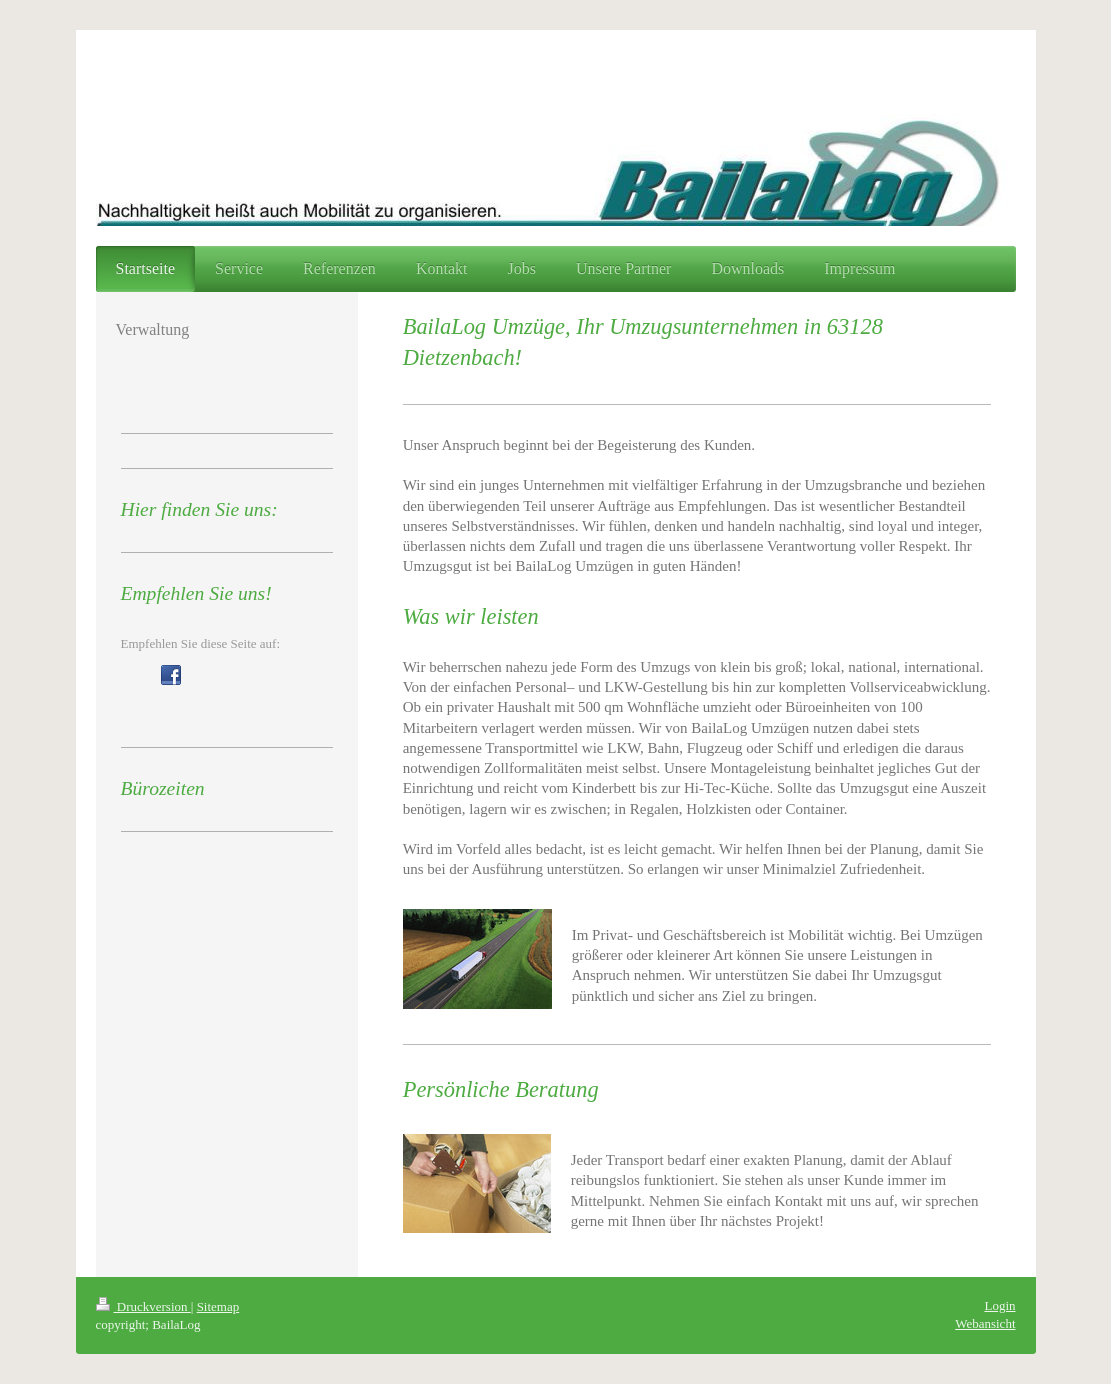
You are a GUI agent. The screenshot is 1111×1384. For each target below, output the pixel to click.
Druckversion (143, 1306)
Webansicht (985, 1323)
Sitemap (218, 1306)
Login (999, 1305)
